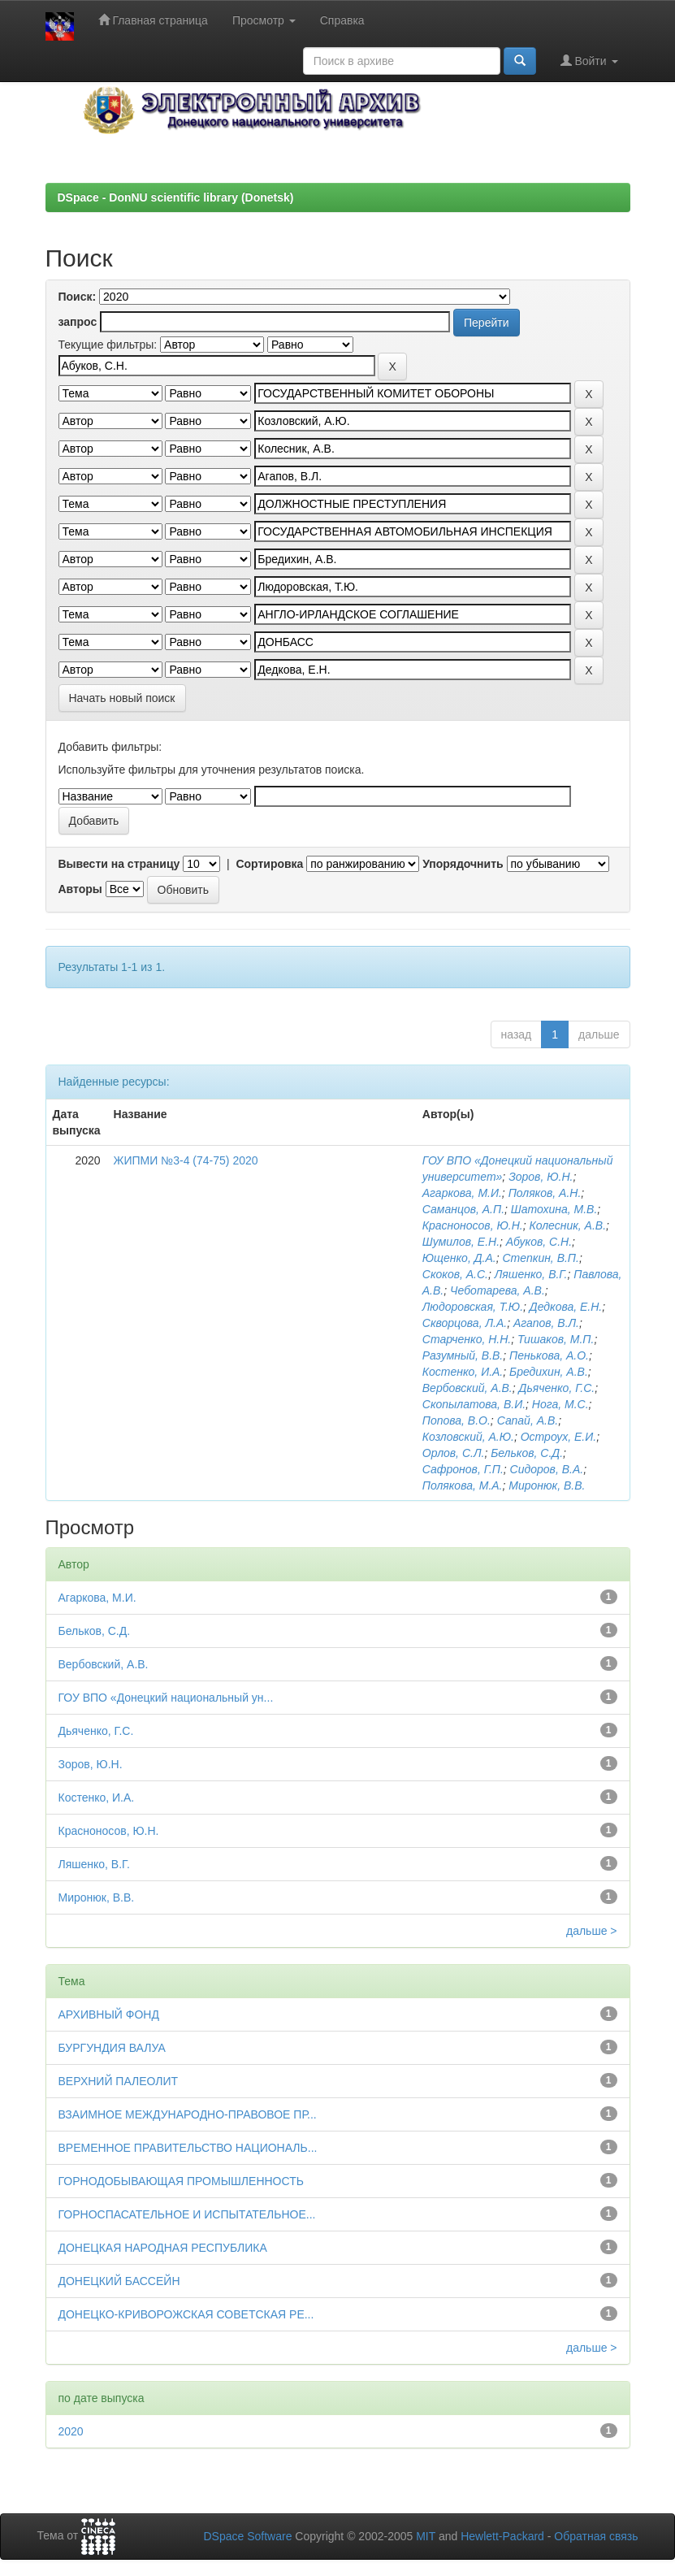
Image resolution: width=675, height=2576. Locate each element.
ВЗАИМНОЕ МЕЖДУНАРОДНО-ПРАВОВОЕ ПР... (187, 2114)
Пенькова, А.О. (549, 1355)
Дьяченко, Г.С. (557, 1387)
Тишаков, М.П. (555, 1339)
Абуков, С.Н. (539, 1241)
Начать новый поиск (122, 698)
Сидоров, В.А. (547, 1469)
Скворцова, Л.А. (464, 1322)
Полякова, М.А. (462, 1485)
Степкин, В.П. (540, 1257)
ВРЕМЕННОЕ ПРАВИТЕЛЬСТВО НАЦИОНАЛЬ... (188, 2147)
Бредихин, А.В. (548, 1371)
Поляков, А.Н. (545, 1192)
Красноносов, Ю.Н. (472, 1225)
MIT (425, 2536)
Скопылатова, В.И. (474, 1404)
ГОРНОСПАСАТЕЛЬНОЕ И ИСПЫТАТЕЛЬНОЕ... (187, 2214)
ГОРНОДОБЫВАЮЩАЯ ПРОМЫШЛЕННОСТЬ (181, 2181)
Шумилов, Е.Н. (461, 1241)
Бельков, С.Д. (527, 1452)
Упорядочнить (462, 863)
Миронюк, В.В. (546, 1485)
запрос (77, 321)
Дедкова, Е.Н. (566, 1306)
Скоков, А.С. (455, 1274)
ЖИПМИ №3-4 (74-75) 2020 (186, 1160)
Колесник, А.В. (567, 1225)
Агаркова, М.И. (462, 1192)
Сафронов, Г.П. (463, 1469)
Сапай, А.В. (528, 1420)
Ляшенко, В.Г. (531, 1274)
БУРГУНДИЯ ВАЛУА (112, 2047)
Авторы (80, 889)
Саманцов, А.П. (463, 1209)
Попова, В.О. (456, 1420)
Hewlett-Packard (502, 2536)
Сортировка (269, 863)
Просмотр (264, 20)
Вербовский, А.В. (467, 1387)
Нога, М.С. (560, 1404)
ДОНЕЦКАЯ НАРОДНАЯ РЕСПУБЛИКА (162, 2247)
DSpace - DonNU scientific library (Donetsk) (176, 197)
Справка (342, 20)
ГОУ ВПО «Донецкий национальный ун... (166, 1697)
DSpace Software (247, 2536)
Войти (589, 60)
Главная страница (153, 20)
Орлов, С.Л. (453, 1452)
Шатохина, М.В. (554, 1209)
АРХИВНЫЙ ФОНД (108, 2014)
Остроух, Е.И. (558, 1436)
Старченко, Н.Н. (466, 1339)
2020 (71, 2431)
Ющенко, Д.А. (459, 1257)
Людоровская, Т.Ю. (472, 1306)
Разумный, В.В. (462, 1355)
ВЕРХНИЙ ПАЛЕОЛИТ (118, 2081)
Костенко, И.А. (463, 1371)
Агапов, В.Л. (546, 1322)
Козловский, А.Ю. (468, 1436)
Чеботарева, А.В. (497, 1290)
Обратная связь (596, 2536)
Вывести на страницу (119, 863)
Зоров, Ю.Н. (540, 1176)
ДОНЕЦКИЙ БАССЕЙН (119, 2281)
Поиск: (77, 296)
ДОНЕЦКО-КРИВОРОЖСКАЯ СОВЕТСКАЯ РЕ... (186, 2314)
